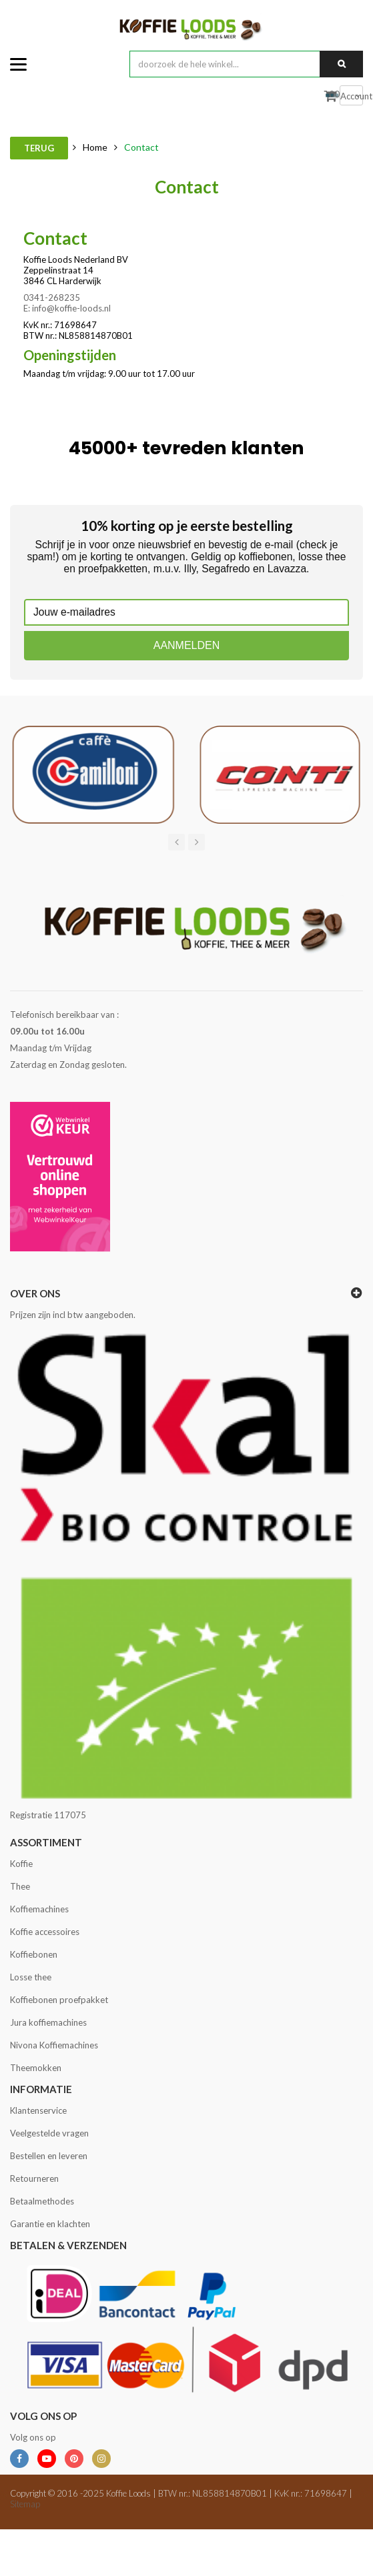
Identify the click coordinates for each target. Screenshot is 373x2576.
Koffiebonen (33, 1954)
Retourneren (34, 2178)
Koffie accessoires (44, 1931)
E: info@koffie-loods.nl (67, 308)
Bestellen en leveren (48, 2155)
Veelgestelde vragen (49, 2133)
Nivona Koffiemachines (54, 2045)
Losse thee (30, 1977)
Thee (20, 1886)
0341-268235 (51, 297)
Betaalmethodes (42, 2201)
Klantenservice (38, 2110)
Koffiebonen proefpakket (59, 1999)
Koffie (21, 1863)
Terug (39, 148)
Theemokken (35, 2067)
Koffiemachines (39, 1909)
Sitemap (25, 2504)
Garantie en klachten (50, 2223)
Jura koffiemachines (48, 2022)
